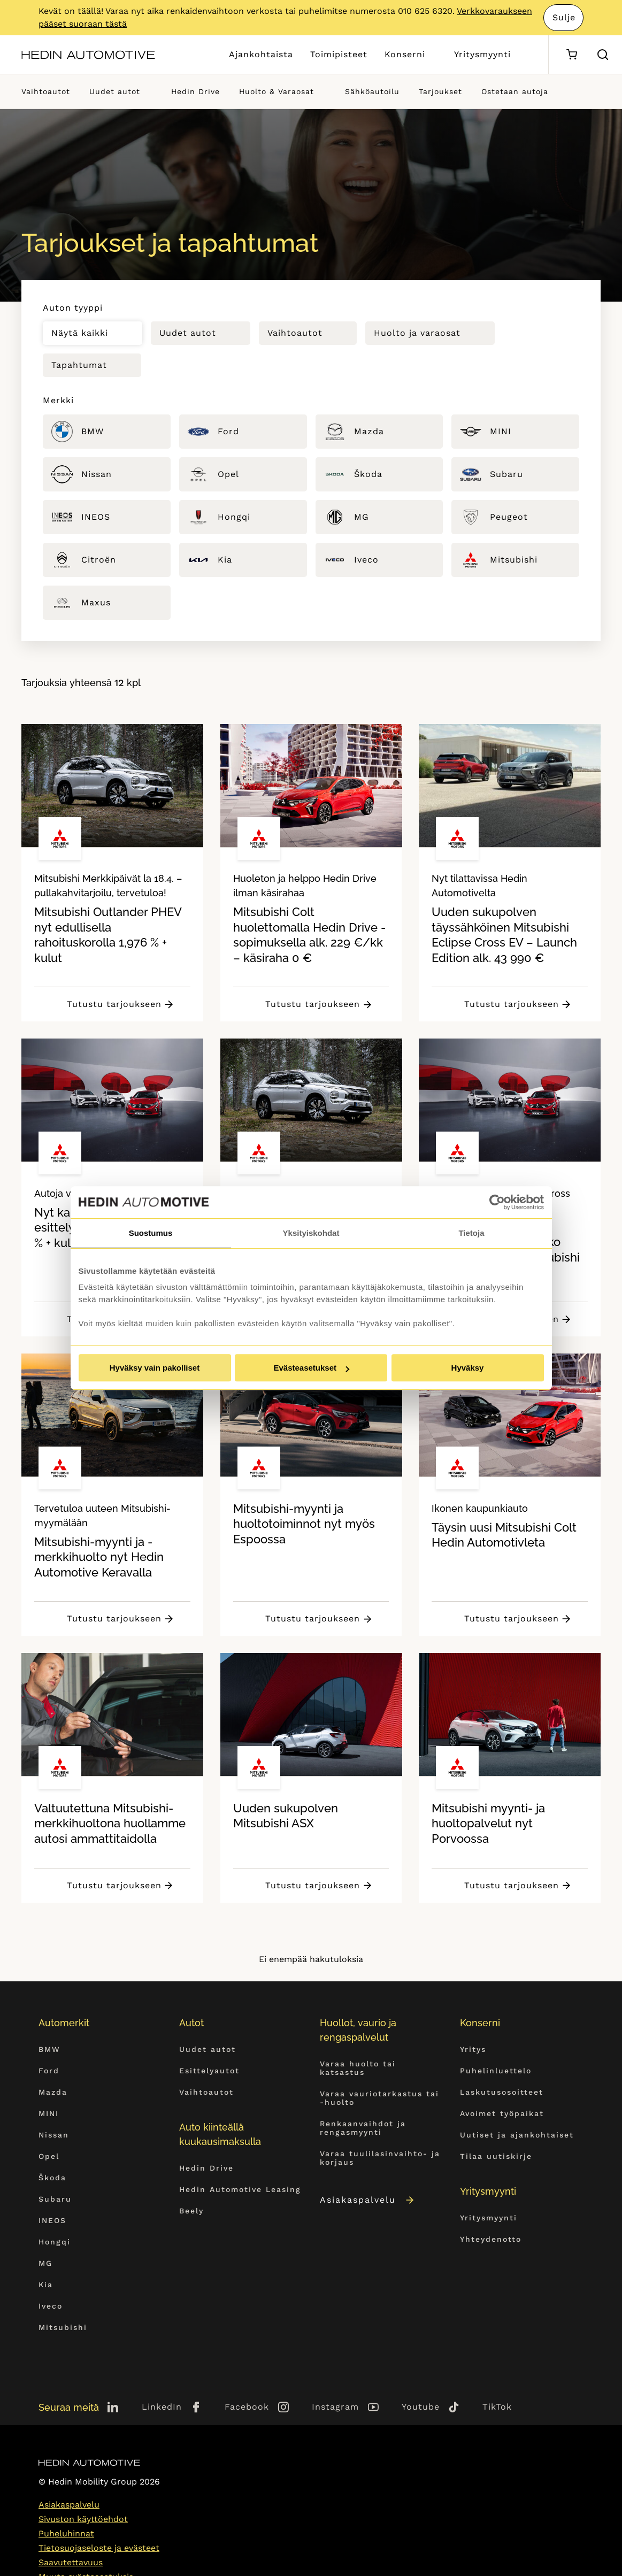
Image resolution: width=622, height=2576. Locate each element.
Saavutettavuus (71, 2562)
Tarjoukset (440, 91)
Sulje (563, 17)
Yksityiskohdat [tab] (311, 1232)
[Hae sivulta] (603, 54)
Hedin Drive (195, 91)
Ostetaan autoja (514, 91)
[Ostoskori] (571, 55)
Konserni (405, 54)
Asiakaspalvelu (368, 2199)
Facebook (247, 2407)
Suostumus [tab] (151, 1232)
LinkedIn (162, 2407)
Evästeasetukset (311, 1367)
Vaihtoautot (45, 91)
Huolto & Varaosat (276, 91)
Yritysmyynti (482, 54)
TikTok (497, 2407)
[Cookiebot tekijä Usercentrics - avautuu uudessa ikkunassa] (497, 1202)
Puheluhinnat (66, 2533)
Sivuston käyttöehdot (83, 2519)
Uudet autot (114, 91)
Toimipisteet (338, 54)
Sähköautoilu (372, 91)
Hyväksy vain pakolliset (154, 1367)
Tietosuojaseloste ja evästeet (99, 2548)
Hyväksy (467, 1367)
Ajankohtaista (261, 54)
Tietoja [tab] (471, 1232)
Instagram (335, 2407)
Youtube (421, 2407)
